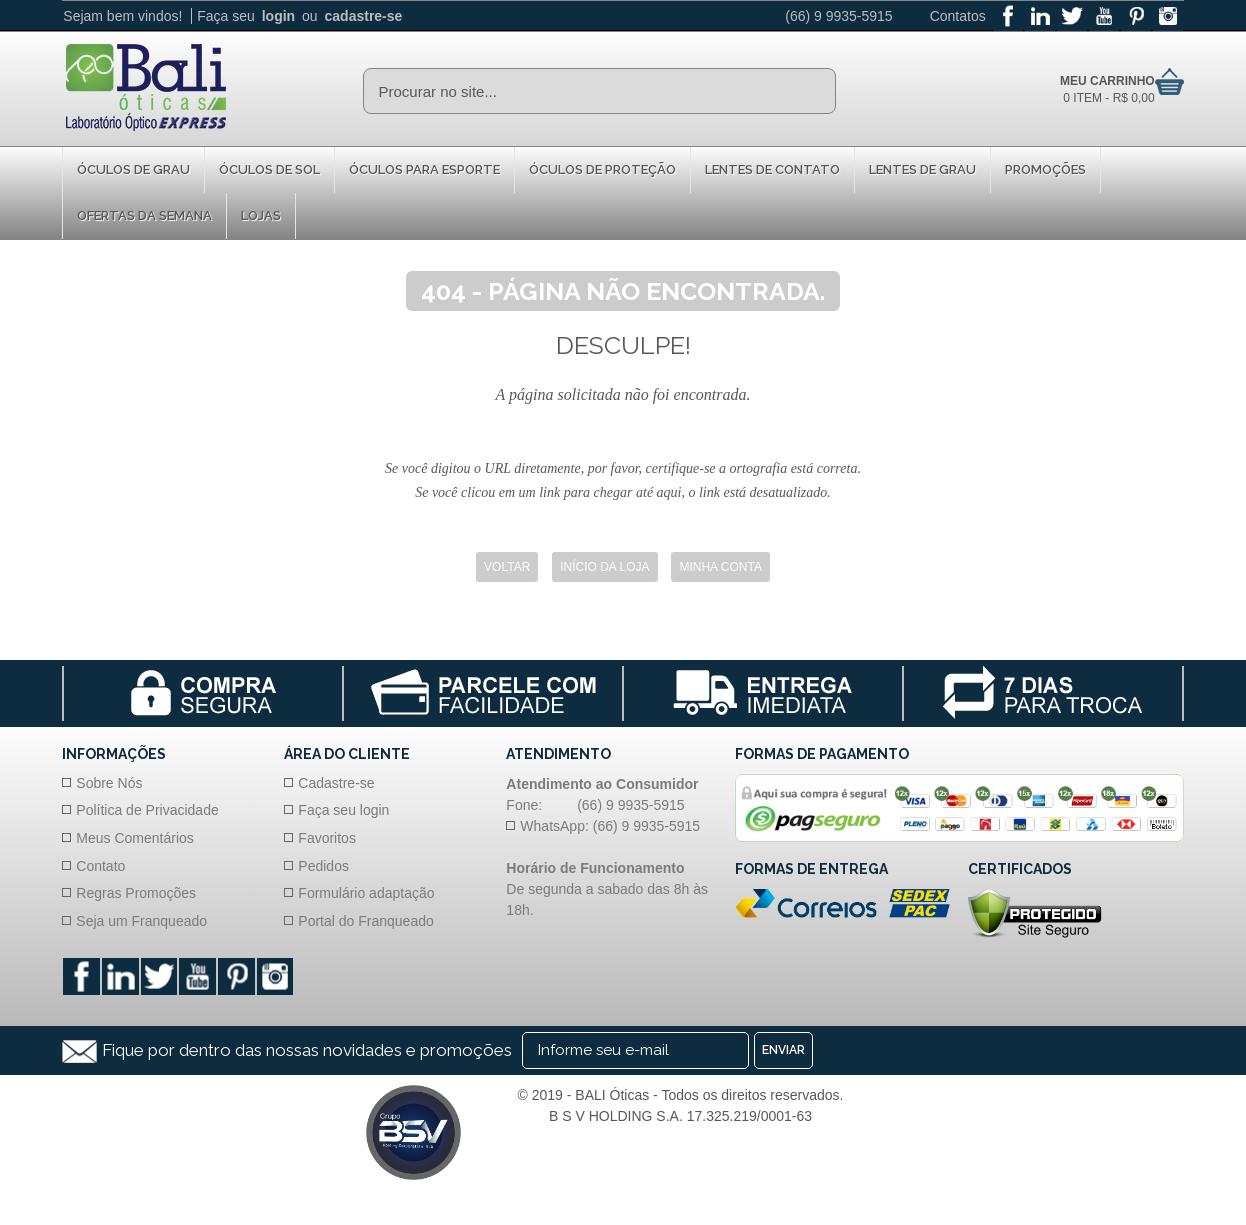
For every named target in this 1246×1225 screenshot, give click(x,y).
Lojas (261, 215)
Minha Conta (720, 568)
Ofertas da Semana (144, 215)
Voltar (507, 568)
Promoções (1045, 169)
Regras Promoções (136, 893)
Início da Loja (604, 568)
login (278, 16)
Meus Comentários (135, 838)
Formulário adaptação (366, 893)
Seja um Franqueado (141, 921)
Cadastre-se (336, 783)
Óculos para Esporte (424, 169)
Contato (100, 866)
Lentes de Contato (772, 169)
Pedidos (323, 866)
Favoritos (327, 838)
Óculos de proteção (602, 169)
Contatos (958, 16)
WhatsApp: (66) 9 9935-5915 (610, 826)
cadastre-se (364, 16)
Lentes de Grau (922, 169)
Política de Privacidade (147, 811)
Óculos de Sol (269, 169)
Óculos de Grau (133, 169)
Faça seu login (343, 811)
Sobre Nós (109, 783)
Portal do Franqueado (365, 921)
